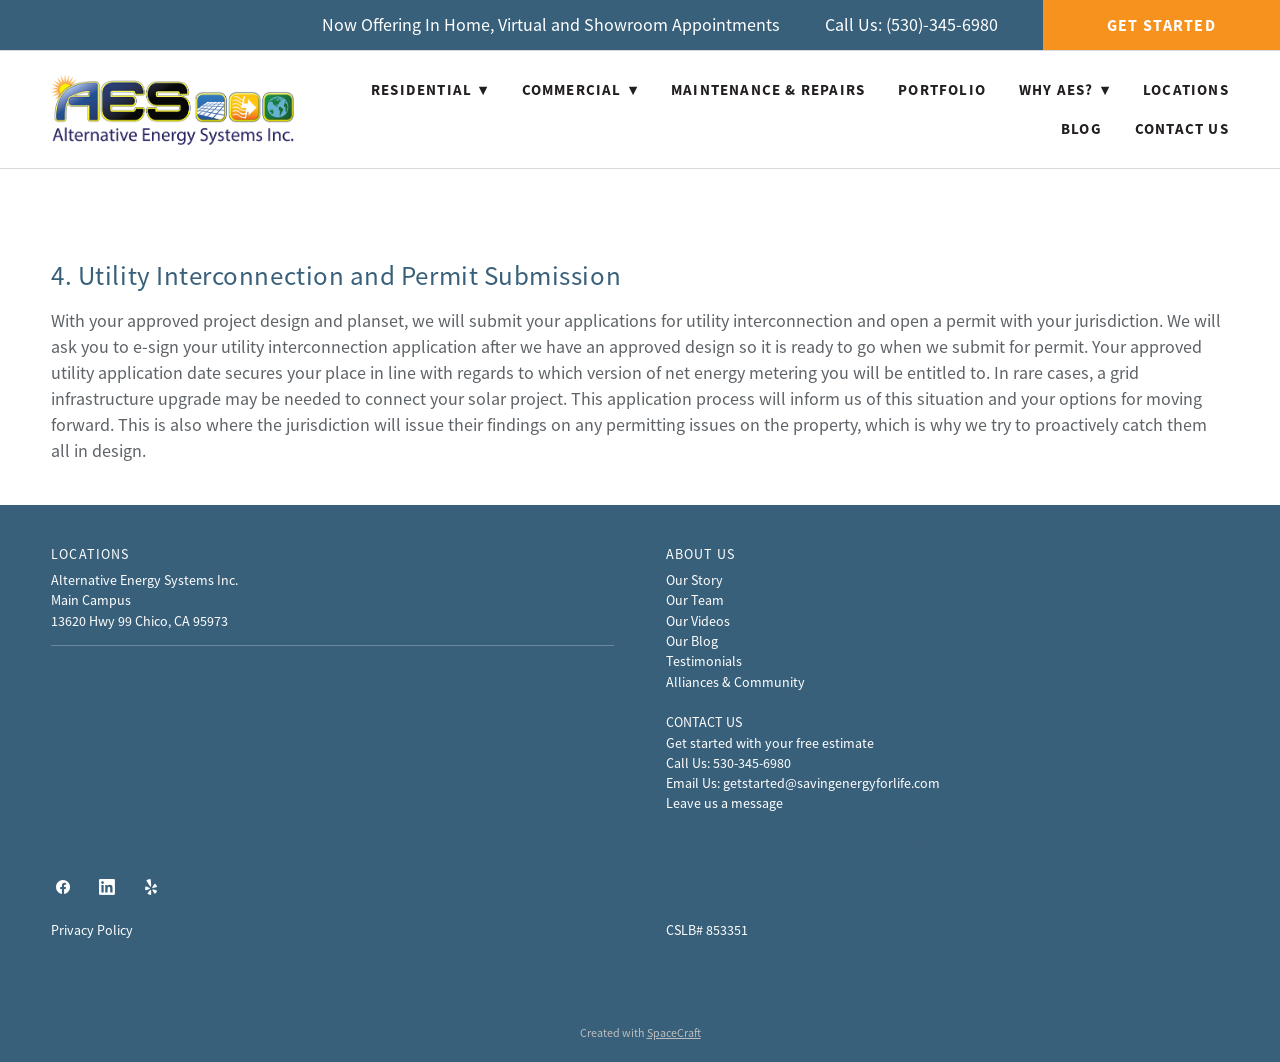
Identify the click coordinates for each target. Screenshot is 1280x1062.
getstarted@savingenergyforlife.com (831, 783)
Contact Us (1182, 129)
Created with (640, 1033)
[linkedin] (107, 887)
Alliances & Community (735, 682)
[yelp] (151, 887)
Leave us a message (724, 803)
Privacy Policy (92, 930)
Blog (1081, 129)
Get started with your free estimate (770, 743)
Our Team (695, 600)
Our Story (694, 580)
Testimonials (704, 661)
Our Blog (692, 641)
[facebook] (63, 887)
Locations (1186, 90)
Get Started (1161, 25)
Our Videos (698, 621)
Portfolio (942, 90)
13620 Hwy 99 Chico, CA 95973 (139, 621)
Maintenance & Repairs (768, 90)
